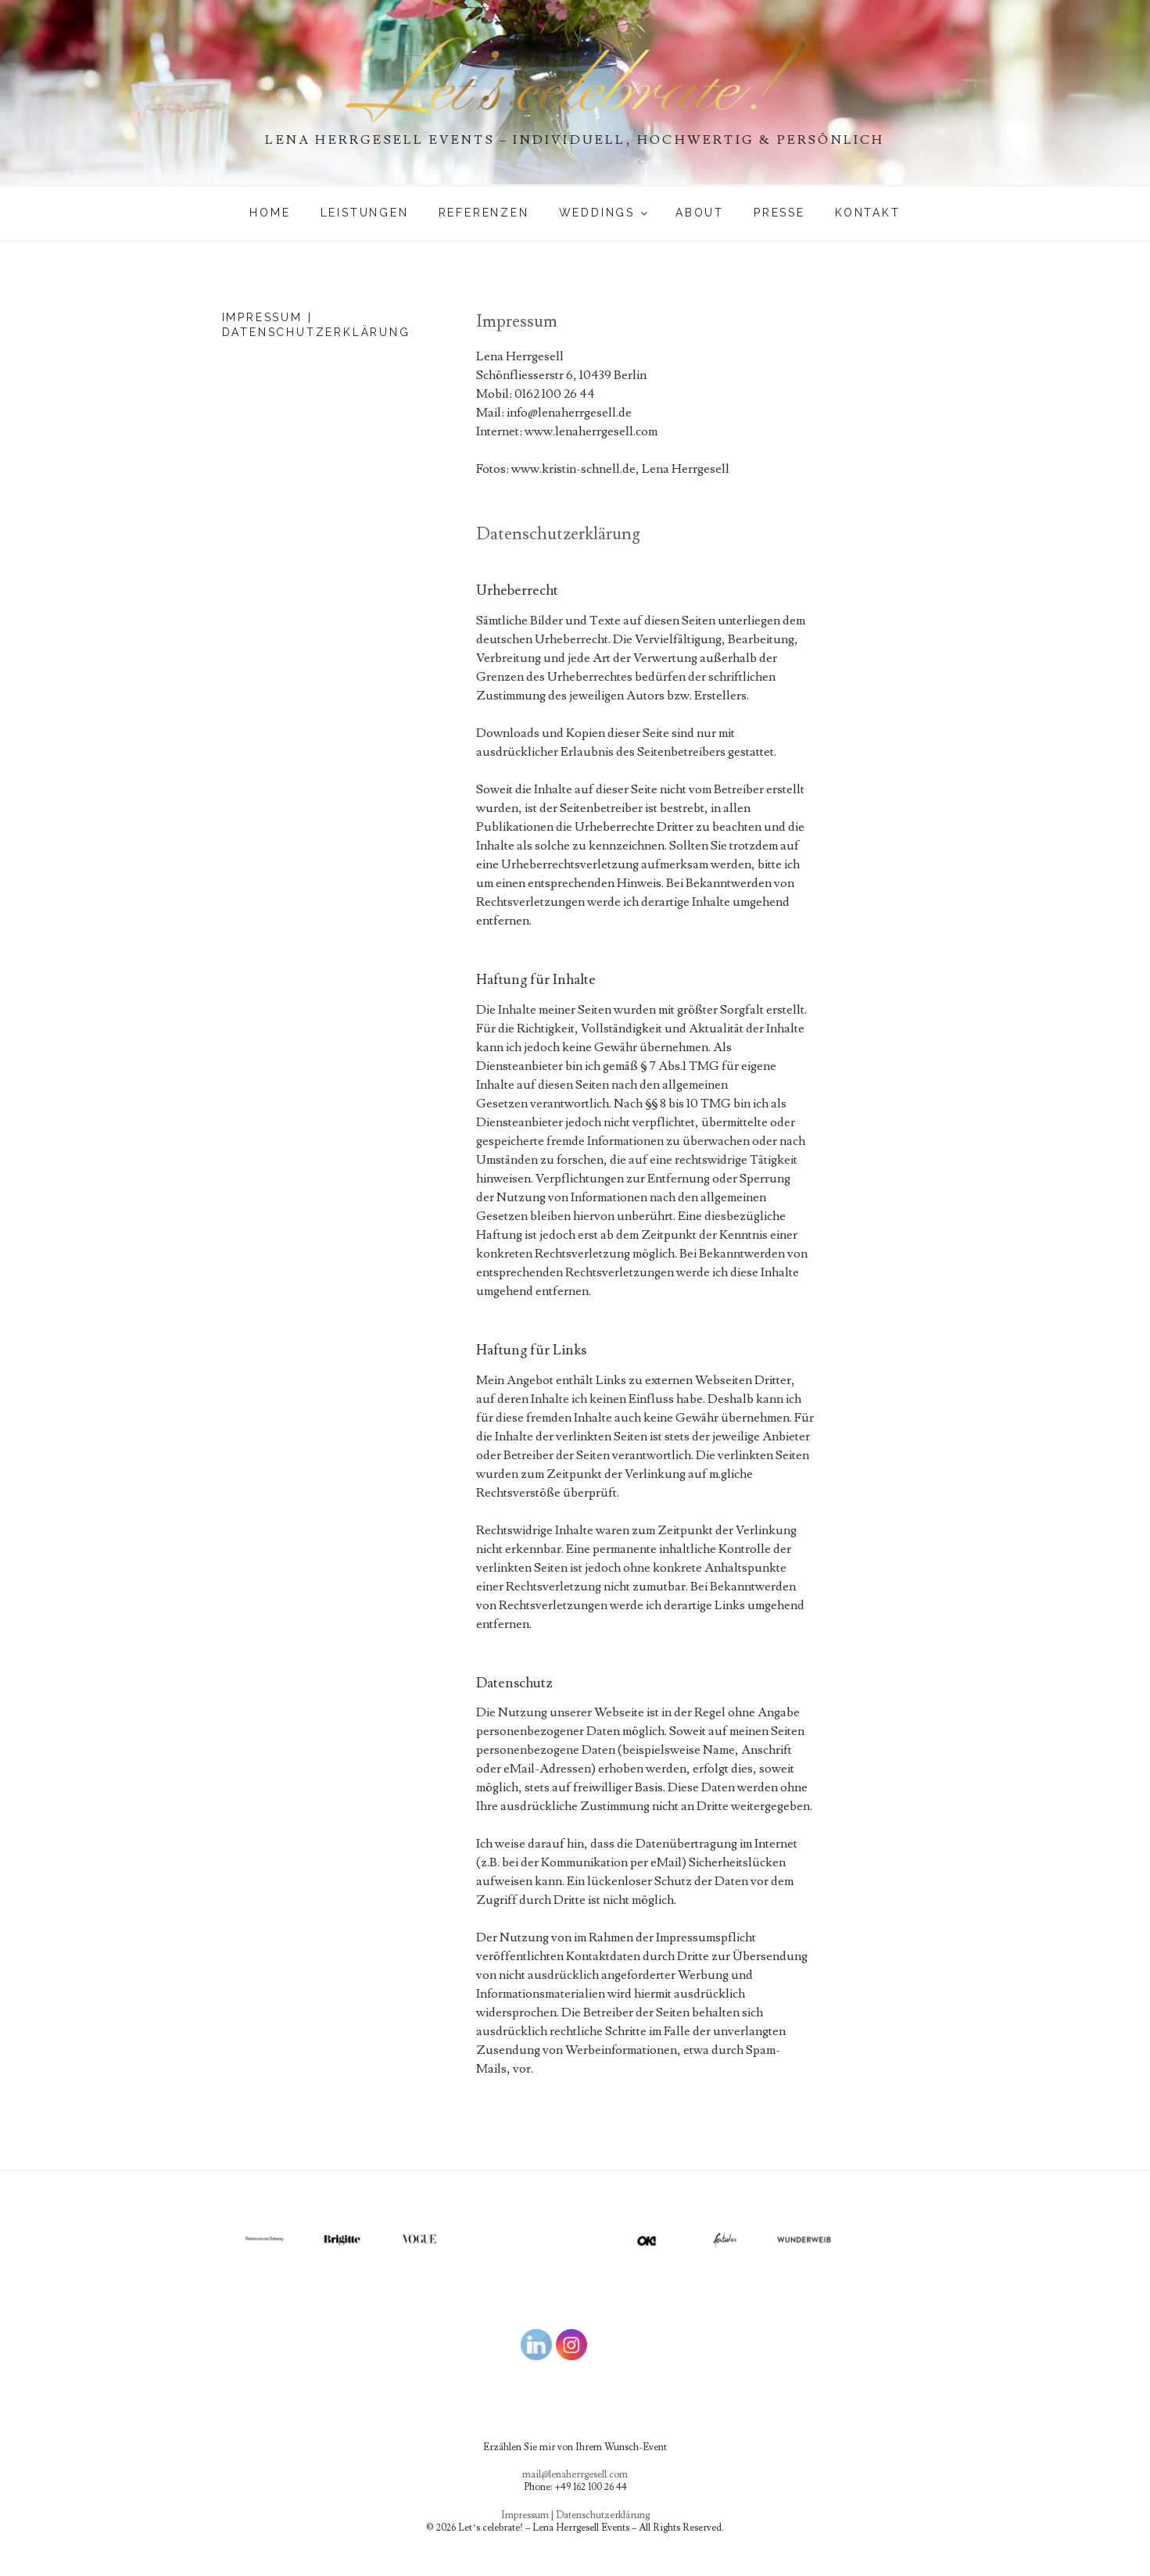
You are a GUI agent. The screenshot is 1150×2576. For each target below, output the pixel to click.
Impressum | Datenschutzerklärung (575, 2515)
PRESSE (779, 212)
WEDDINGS (604, 212)
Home (269, 212)
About (699, 212)
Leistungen (365, 212)
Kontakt (868, 212)
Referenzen (484, 212)
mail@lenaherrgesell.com (575, 2474)
